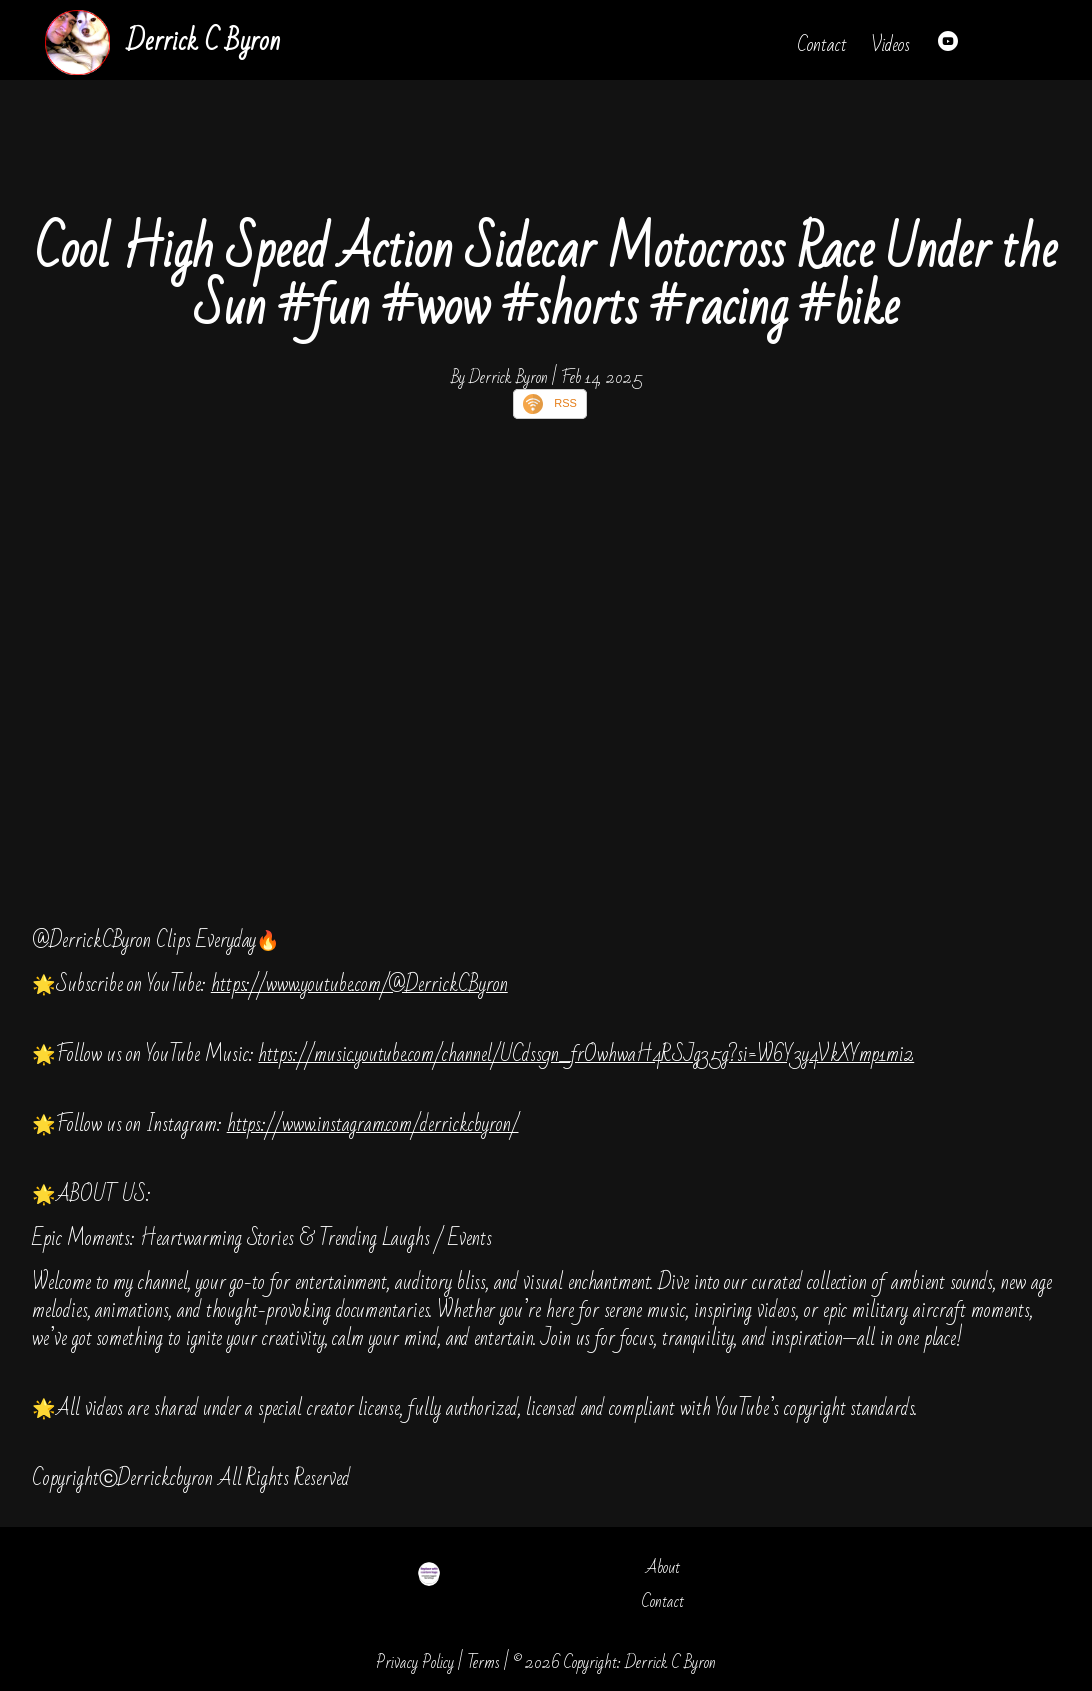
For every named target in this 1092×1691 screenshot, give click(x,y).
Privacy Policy (415, 1662)
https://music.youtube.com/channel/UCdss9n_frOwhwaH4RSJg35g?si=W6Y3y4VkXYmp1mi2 (586, 1054)
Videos (890, 45)
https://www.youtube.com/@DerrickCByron (359, 984)
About (663, 1567)
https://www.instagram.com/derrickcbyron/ (373, 1124)
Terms (483, 1662)
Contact (822, 45)
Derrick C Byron (203, 41)
